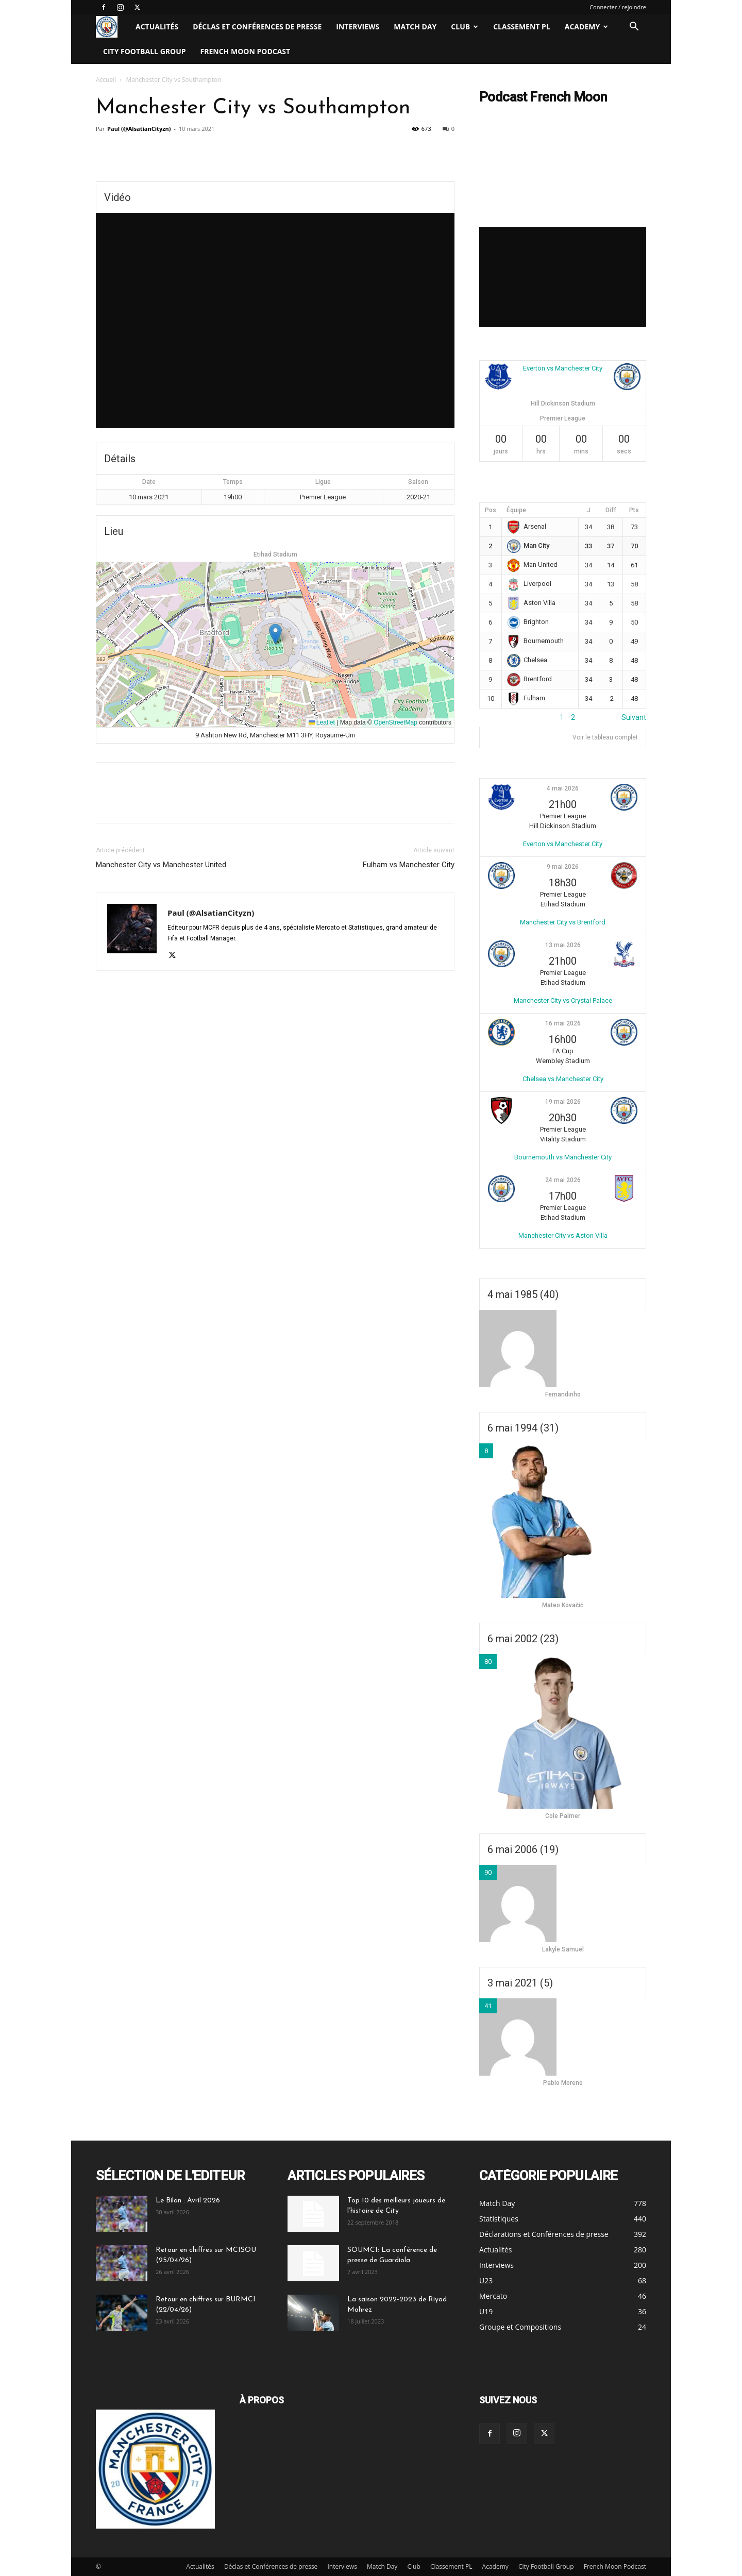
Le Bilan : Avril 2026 (188, 2200)
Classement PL (521, 26)
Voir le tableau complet (605, 737)
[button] (633, 27)
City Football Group (144, 51)
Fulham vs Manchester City (408, 864)
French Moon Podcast (245, 51)
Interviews (357, 26)
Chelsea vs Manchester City (562, 1079)
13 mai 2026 (563, 945)
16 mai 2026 (563, 1023)
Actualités (157, 26)
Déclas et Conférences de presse (257, 26)
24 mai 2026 (563, 1180)
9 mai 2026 (563, 866)
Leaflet (322, 722)
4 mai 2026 (563, 788)
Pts (634, 510)
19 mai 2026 (563, 1101)
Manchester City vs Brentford (562, 922)
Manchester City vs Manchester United (161, 864)
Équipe (516, 510)
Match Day (415, 26)
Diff (610, 510)
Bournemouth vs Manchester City (563, 1157)
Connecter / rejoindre (617, 7)
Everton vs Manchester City (562, 368)
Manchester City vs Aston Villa (563, 1235)
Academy (586, 26)
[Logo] (112, 27)
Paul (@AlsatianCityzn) (139, 128)
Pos (490, 510)
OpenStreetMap (395, 722)
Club (464, 26)
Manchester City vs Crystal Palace (563, 1000)
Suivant (633, 717)
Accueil (106, 79)
